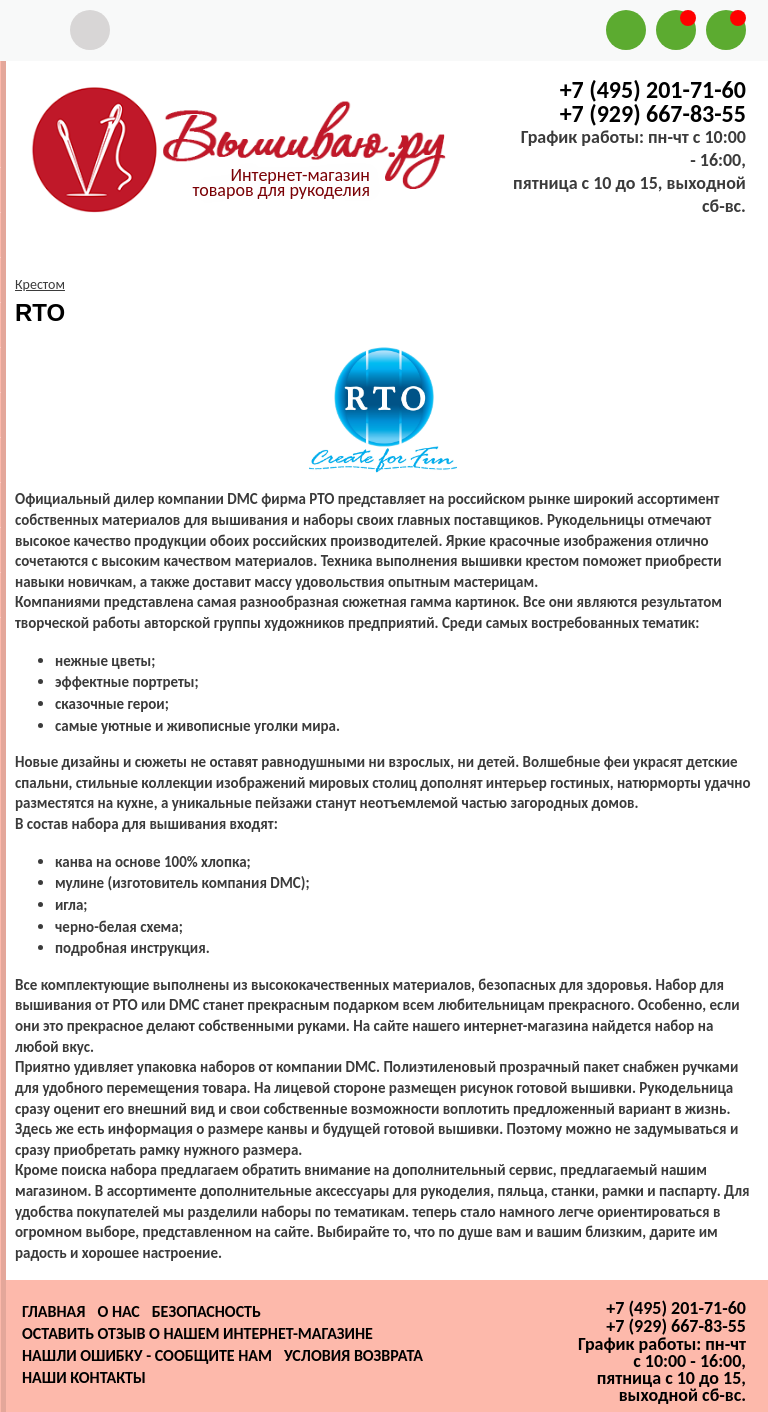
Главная (53, 1311)
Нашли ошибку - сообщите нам (147, 1355)
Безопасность (206, 1311)
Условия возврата (353, 1355)
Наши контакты (84, 1377)
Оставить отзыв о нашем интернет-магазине (197, 1333)
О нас (118, 1311)
